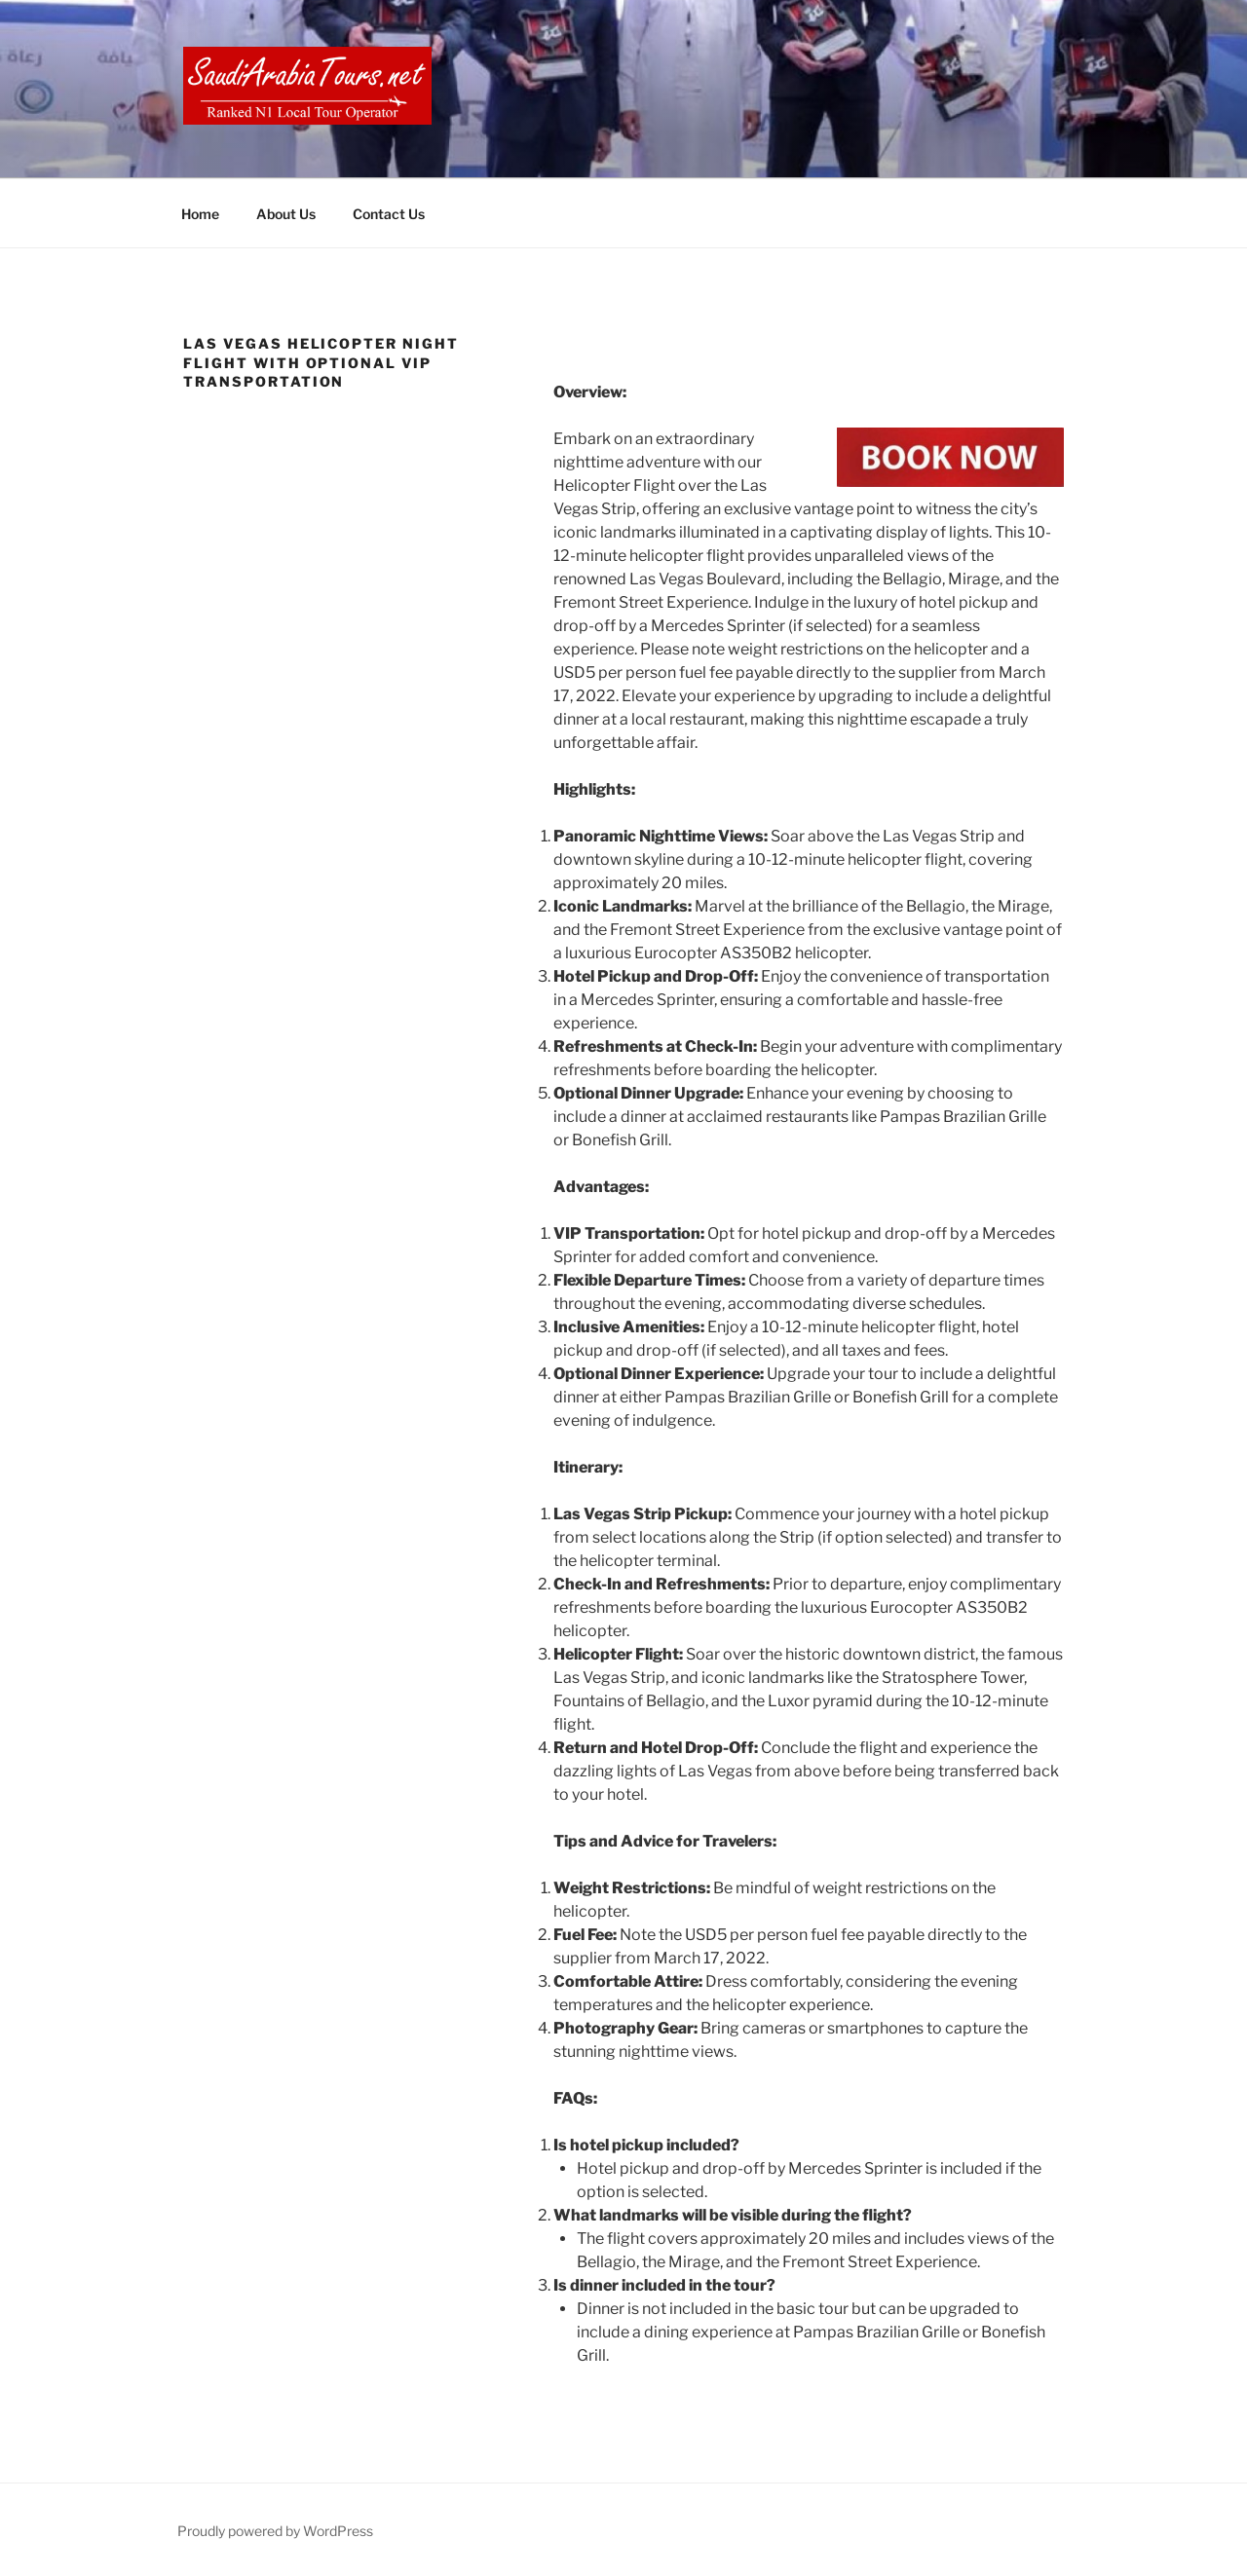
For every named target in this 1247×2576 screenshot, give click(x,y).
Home (200, 213)
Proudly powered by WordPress (275, 2530)
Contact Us (389, 213)
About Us (286, 213)
